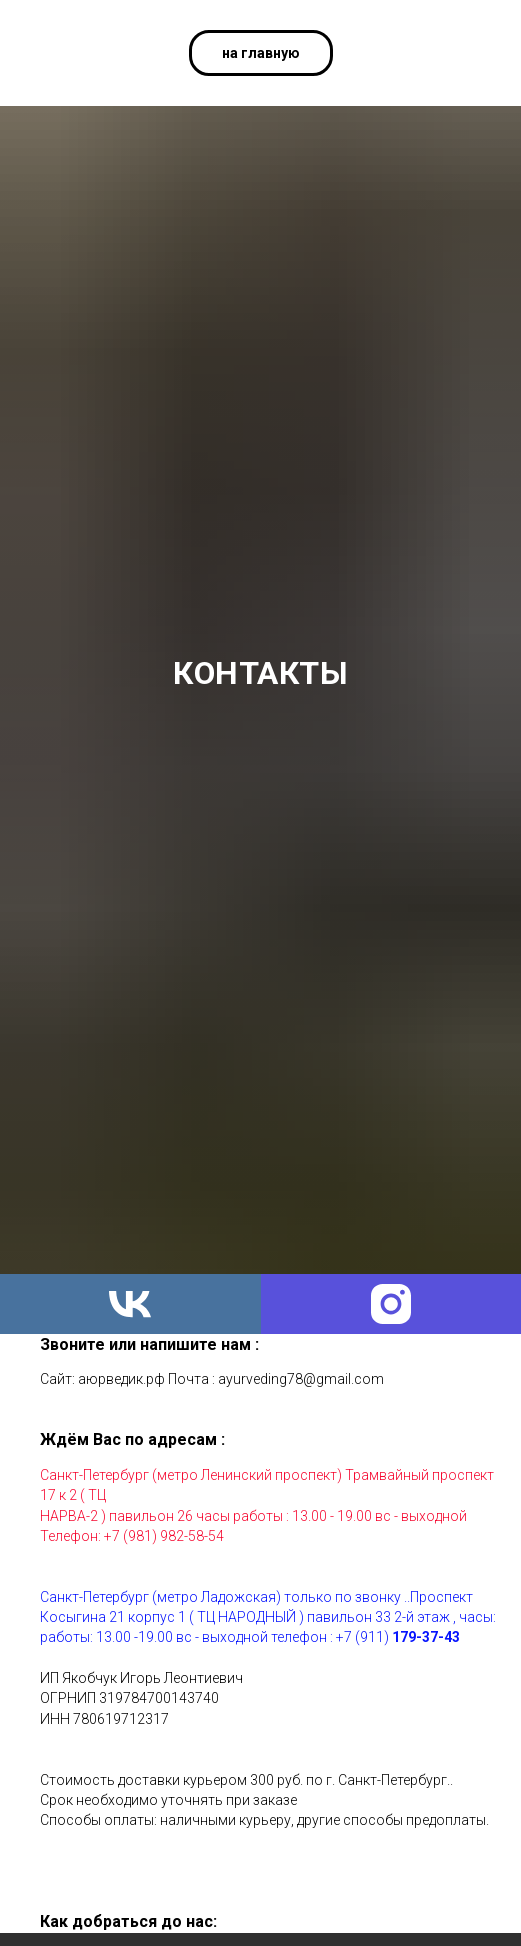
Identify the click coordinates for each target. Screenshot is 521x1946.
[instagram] (391, 1304)
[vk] (130, 1304)
